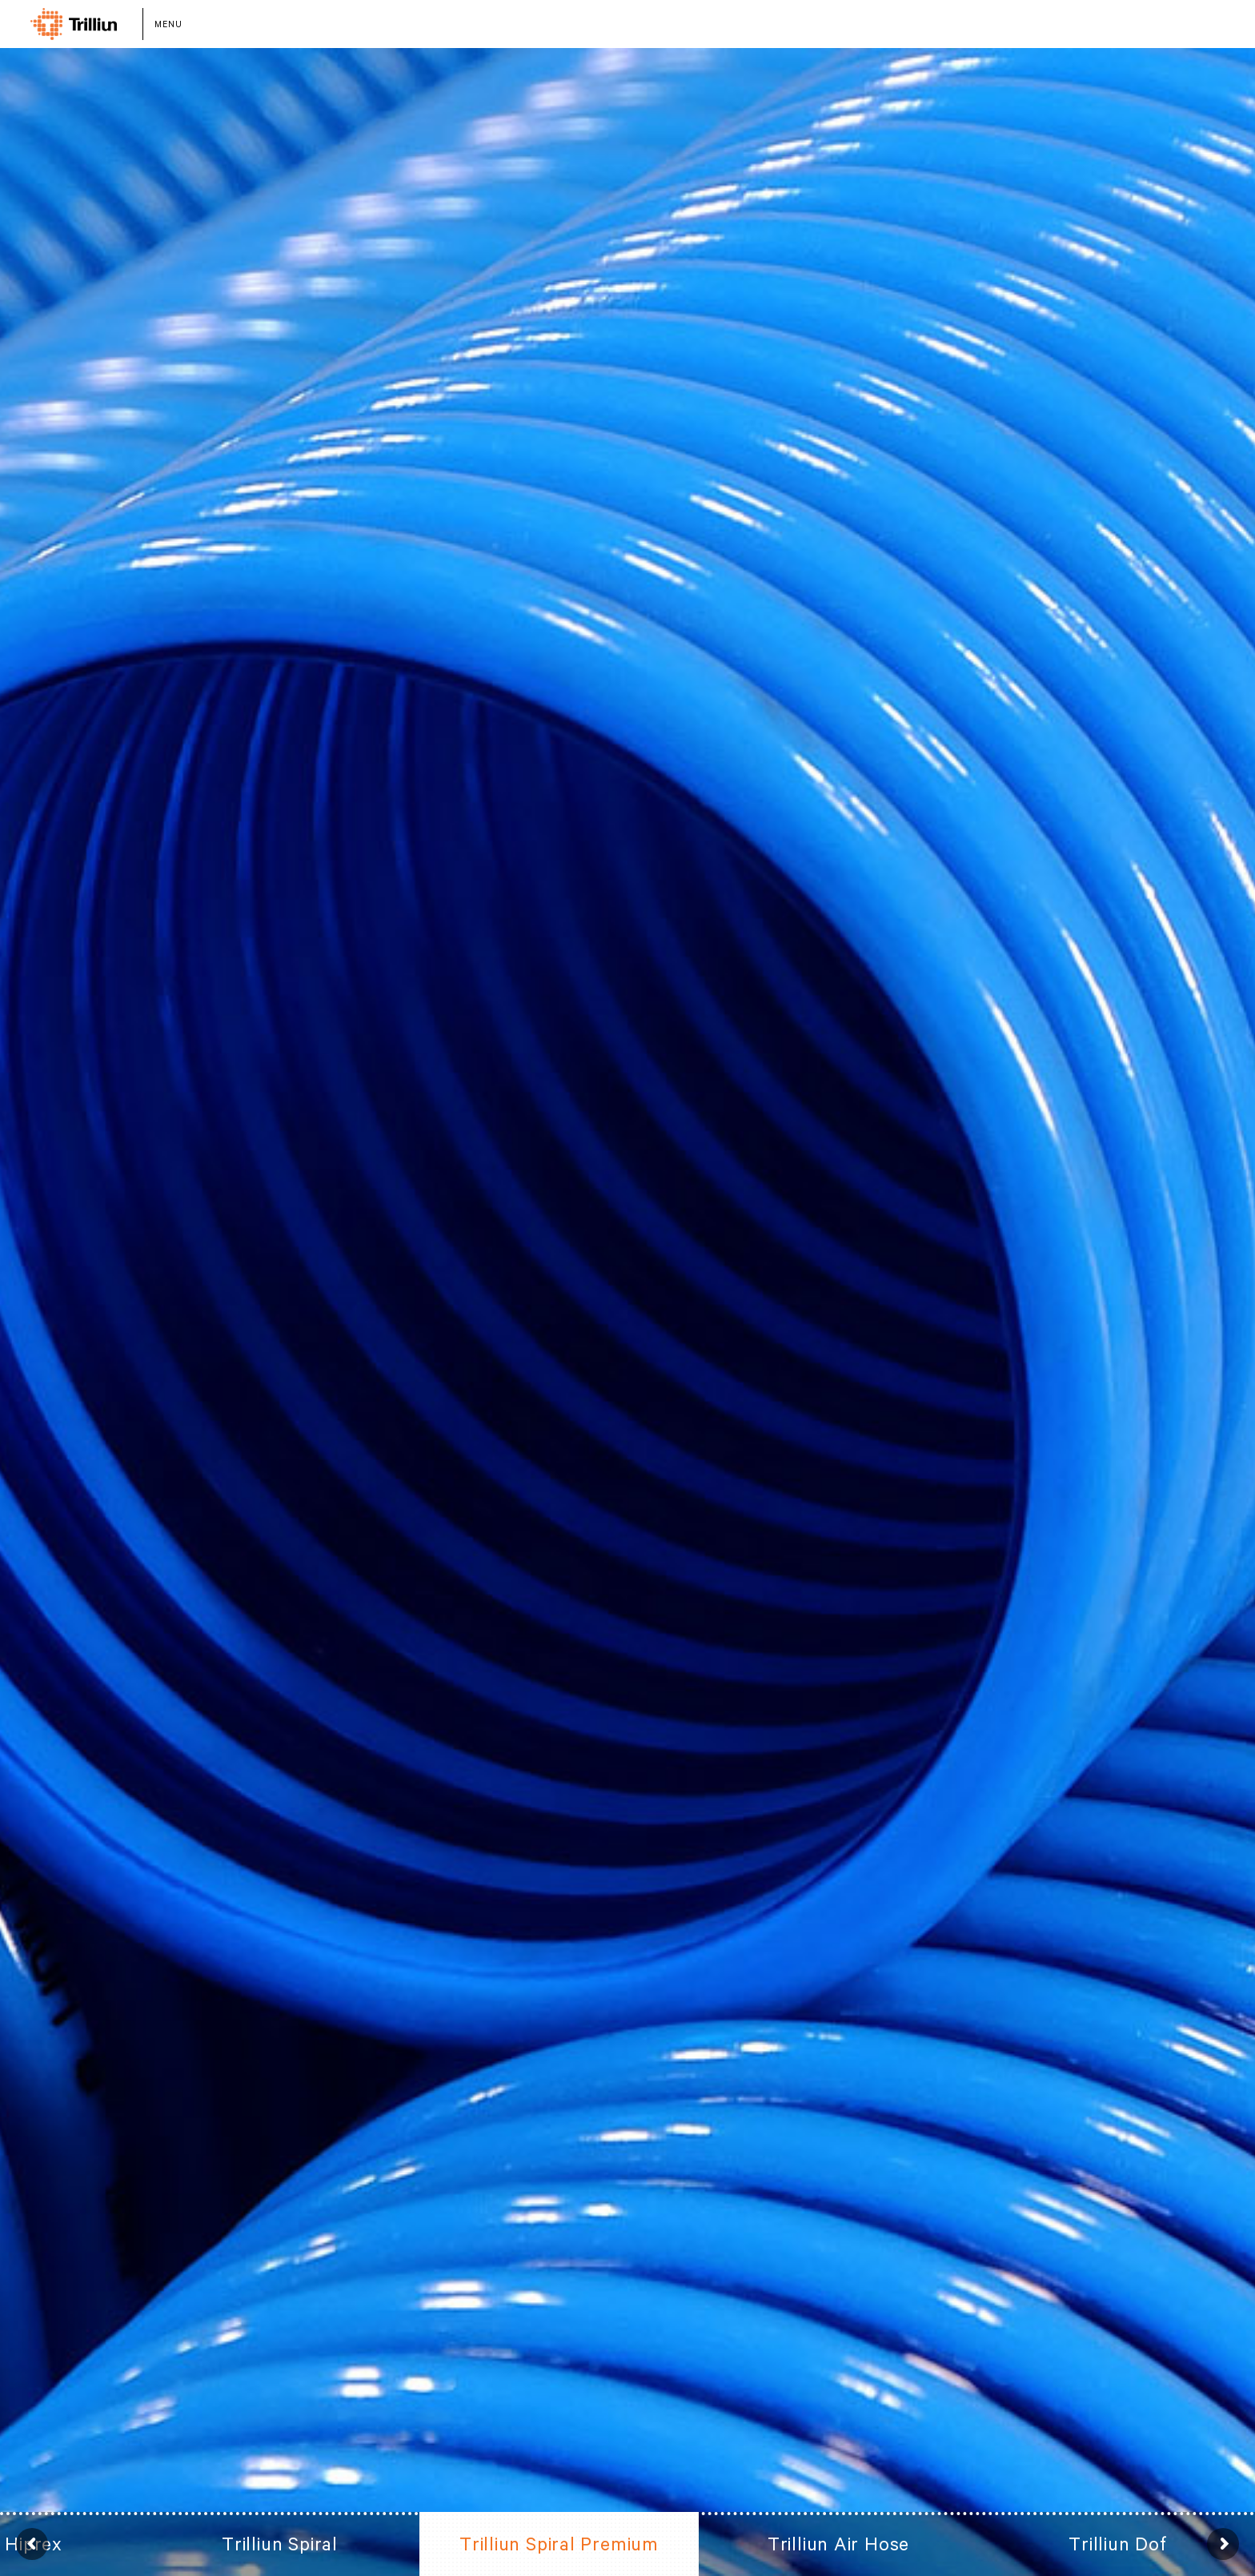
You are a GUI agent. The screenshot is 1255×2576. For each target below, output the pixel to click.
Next (1223, 2544)
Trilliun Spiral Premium (559, 2544)
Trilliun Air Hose (838, 2544)
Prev (32, 2544)
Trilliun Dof (1117, 2544)
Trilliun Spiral (280, 2544)
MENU (168, 24)
